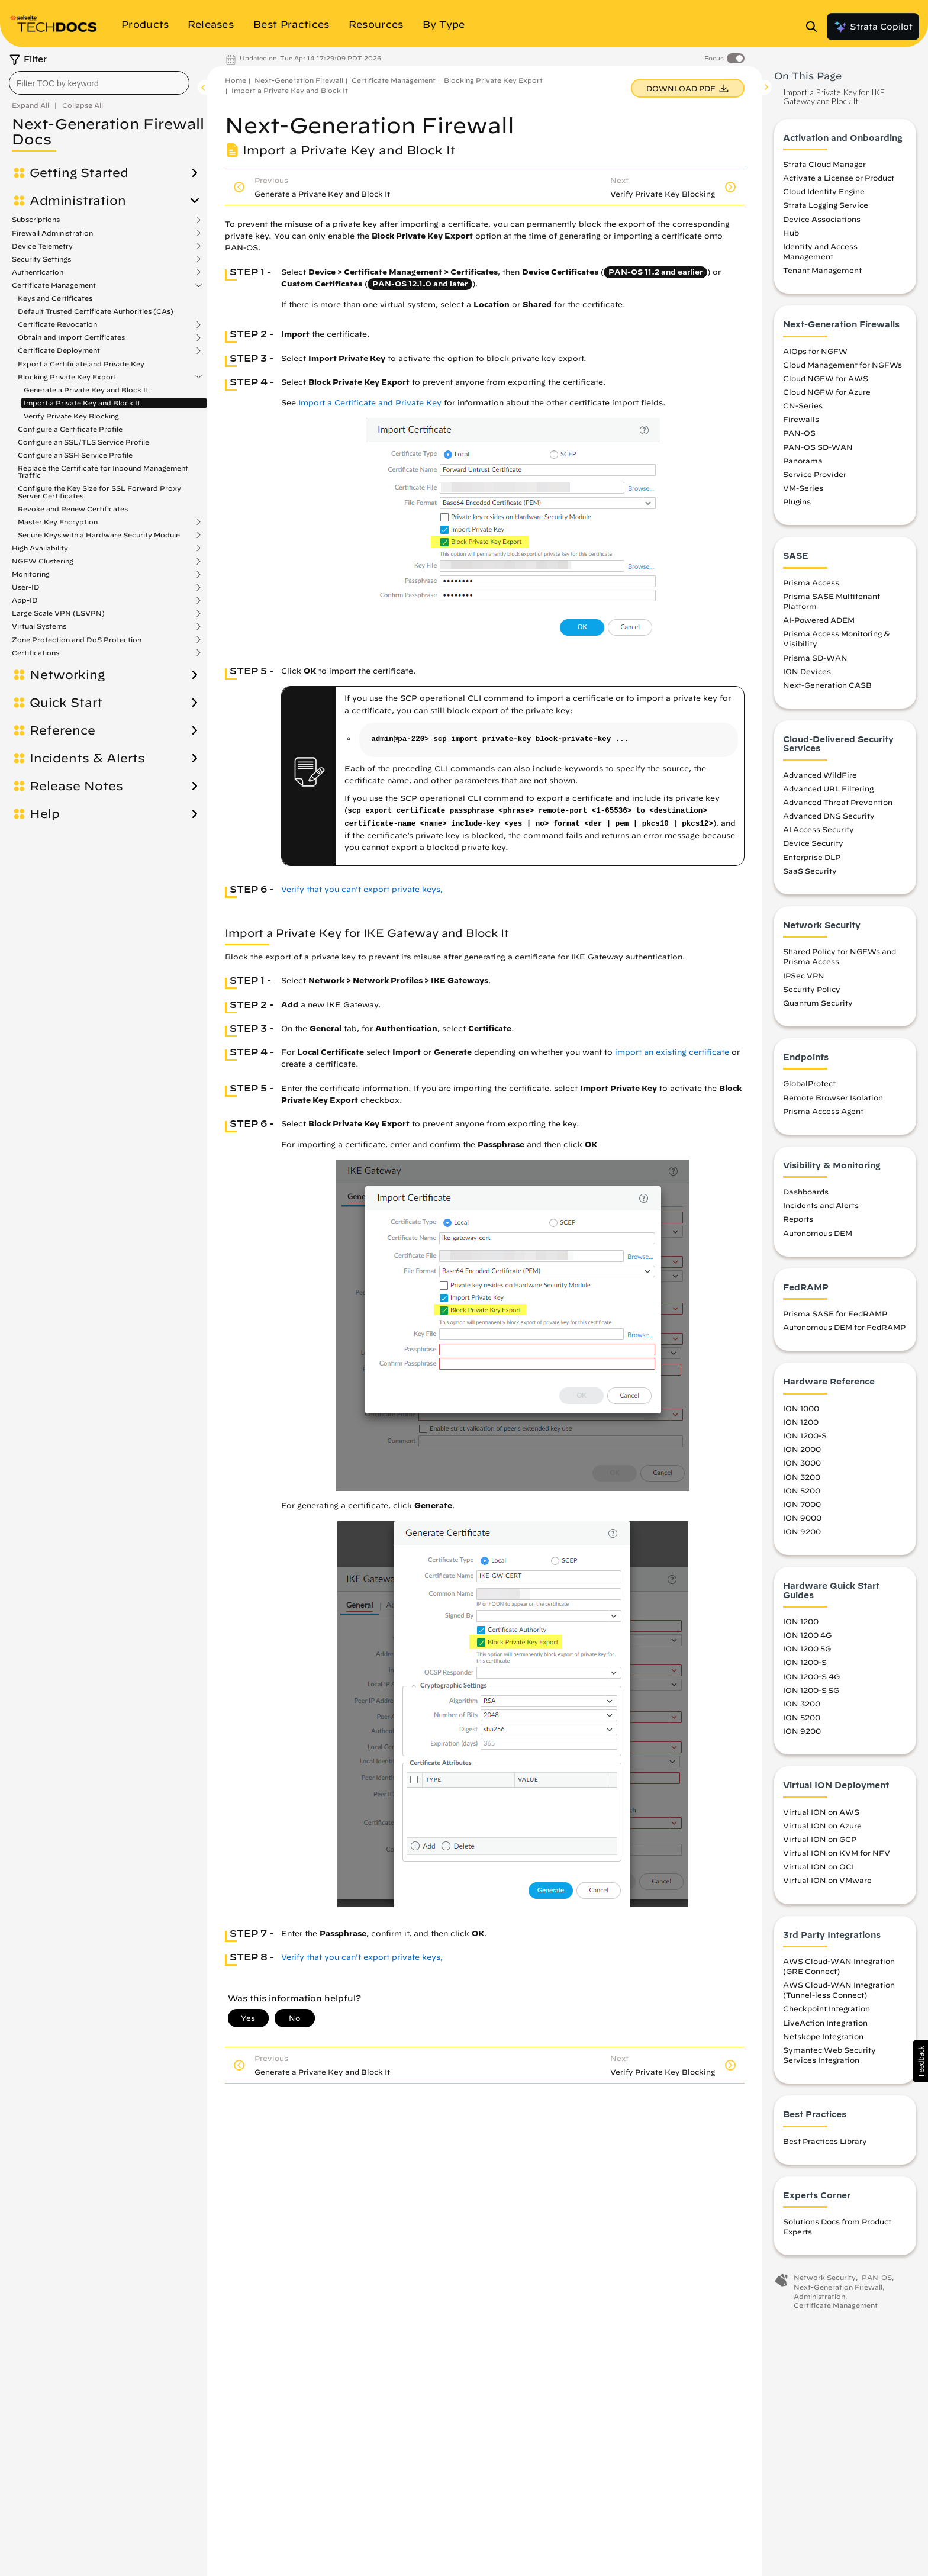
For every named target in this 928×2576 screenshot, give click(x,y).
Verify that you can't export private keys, (362, 889)
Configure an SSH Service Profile (75, 455)
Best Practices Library (825, 2141)
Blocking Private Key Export (67, 377)
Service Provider (814, 474)
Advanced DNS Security (829, 816)
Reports (798, 1219)
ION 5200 (801, 1490)
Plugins (797, 501)
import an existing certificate (672, 1052)
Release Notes (76, 786)
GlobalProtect (809, 1083)
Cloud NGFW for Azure (827, 392)
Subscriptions (36, 219)
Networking (67, 674)
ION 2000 (802, 1449)
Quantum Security (818, 1003)
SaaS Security (810, 871)
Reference (62, 730)
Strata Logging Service (825, 205)
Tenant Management (822, 270)
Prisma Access (811, 582)
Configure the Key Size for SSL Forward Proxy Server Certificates (99, 491)
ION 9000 (802, 1518)
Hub (791, 232)
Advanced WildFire (820, 775)
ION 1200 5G (807, 1648)
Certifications (35, 652)
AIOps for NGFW (815, 351)
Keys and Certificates (55, 298)
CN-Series (803, 405)
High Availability (40, 548)
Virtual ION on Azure (822, 1825)
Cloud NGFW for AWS (825, 378)
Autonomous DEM (817, 1233)
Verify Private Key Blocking (71, 416)
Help (45, 813)
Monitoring (31, 574)
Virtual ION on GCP (819, 1839)
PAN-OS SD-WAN (818, 447)
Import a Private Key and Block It (82, 403)
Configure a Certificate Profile (70, 429)
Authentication (37, 272)
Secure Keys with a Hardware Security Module (99, 535)
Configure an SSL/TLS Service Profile (83, 442)
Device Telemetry (42, 246)
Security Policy (811, 989)
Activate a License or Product (838, 177)
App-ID (25, 600)
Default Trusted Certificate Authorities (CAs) (95, 311)
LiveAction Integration (825, 2022)
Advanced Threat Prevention (837, 802)
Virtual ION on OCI (818, 1866)
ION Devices (807, 671)
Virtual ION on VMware (827, 1880)
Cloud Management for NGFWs (842, 364)
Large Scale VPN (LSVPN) (58, 613)
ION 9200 (802, 1531)
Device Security (813, 843)
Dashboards (806, 1191)
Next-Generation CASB (827, 685)
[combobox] (99, 83)
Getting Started (79, 172)
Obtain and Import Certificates (71, 337)
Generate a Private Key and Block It (86, 390)
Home (235, 80)
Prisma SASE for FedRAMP (835, 1313)
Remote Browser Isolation (833, 1097)
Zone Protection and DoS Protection (76, 639)
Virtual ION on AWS (821, 1812)
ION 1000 (801, 1408)
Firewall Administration (52, 233)
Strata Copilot (873, 27)
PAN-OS (799, 433)
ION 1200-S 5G (811, 1690)
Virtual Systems (39, 626)
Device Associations (822, 219)
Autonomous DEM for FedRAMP (844, 1327)
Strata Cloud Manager (824, 164)
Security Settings (41, 259)
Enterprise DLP (811, 857)
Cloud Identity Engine (824, 191)
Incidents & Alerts (87, 758)
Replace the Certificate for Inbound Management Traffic (103, 471)
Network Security (825, 2277)
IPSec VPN (803, 975)
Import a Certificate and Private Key (370, 402)
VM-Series (803, 488)
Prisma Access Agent (823, 1111)
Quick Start (66, 702)
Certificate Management (54, 285)
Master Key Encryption (58, 522)
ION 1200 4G (807, 1635)
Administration (78, 200)
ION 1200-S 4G (811, 1676)
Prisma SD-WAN (815, 657)
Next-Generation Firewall (298, 80)
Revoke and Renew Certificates (73, 509)
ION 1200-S (805, 1435)
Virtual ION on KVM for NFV (836, 1853)
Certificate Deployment (59, 350)
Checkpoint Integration (826, 2008)
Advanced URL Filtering (828, 788)
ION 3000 (802, 1462)
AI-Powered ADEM (819, 620)
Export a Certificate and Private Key (81, 364)
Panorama (803, 460)
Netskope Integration (823, 2036)
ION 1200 (801, 1422)
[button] (920, 2061)
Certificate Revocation (57, 324)
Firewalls (801, 419)
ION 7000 (802, 1504)
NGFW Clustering (42, 561)
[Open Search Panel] (815, 26)
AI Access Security (818, 829)
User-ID (26, 587)
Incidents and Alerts (821, 1205)
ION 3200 (801, 1477)
